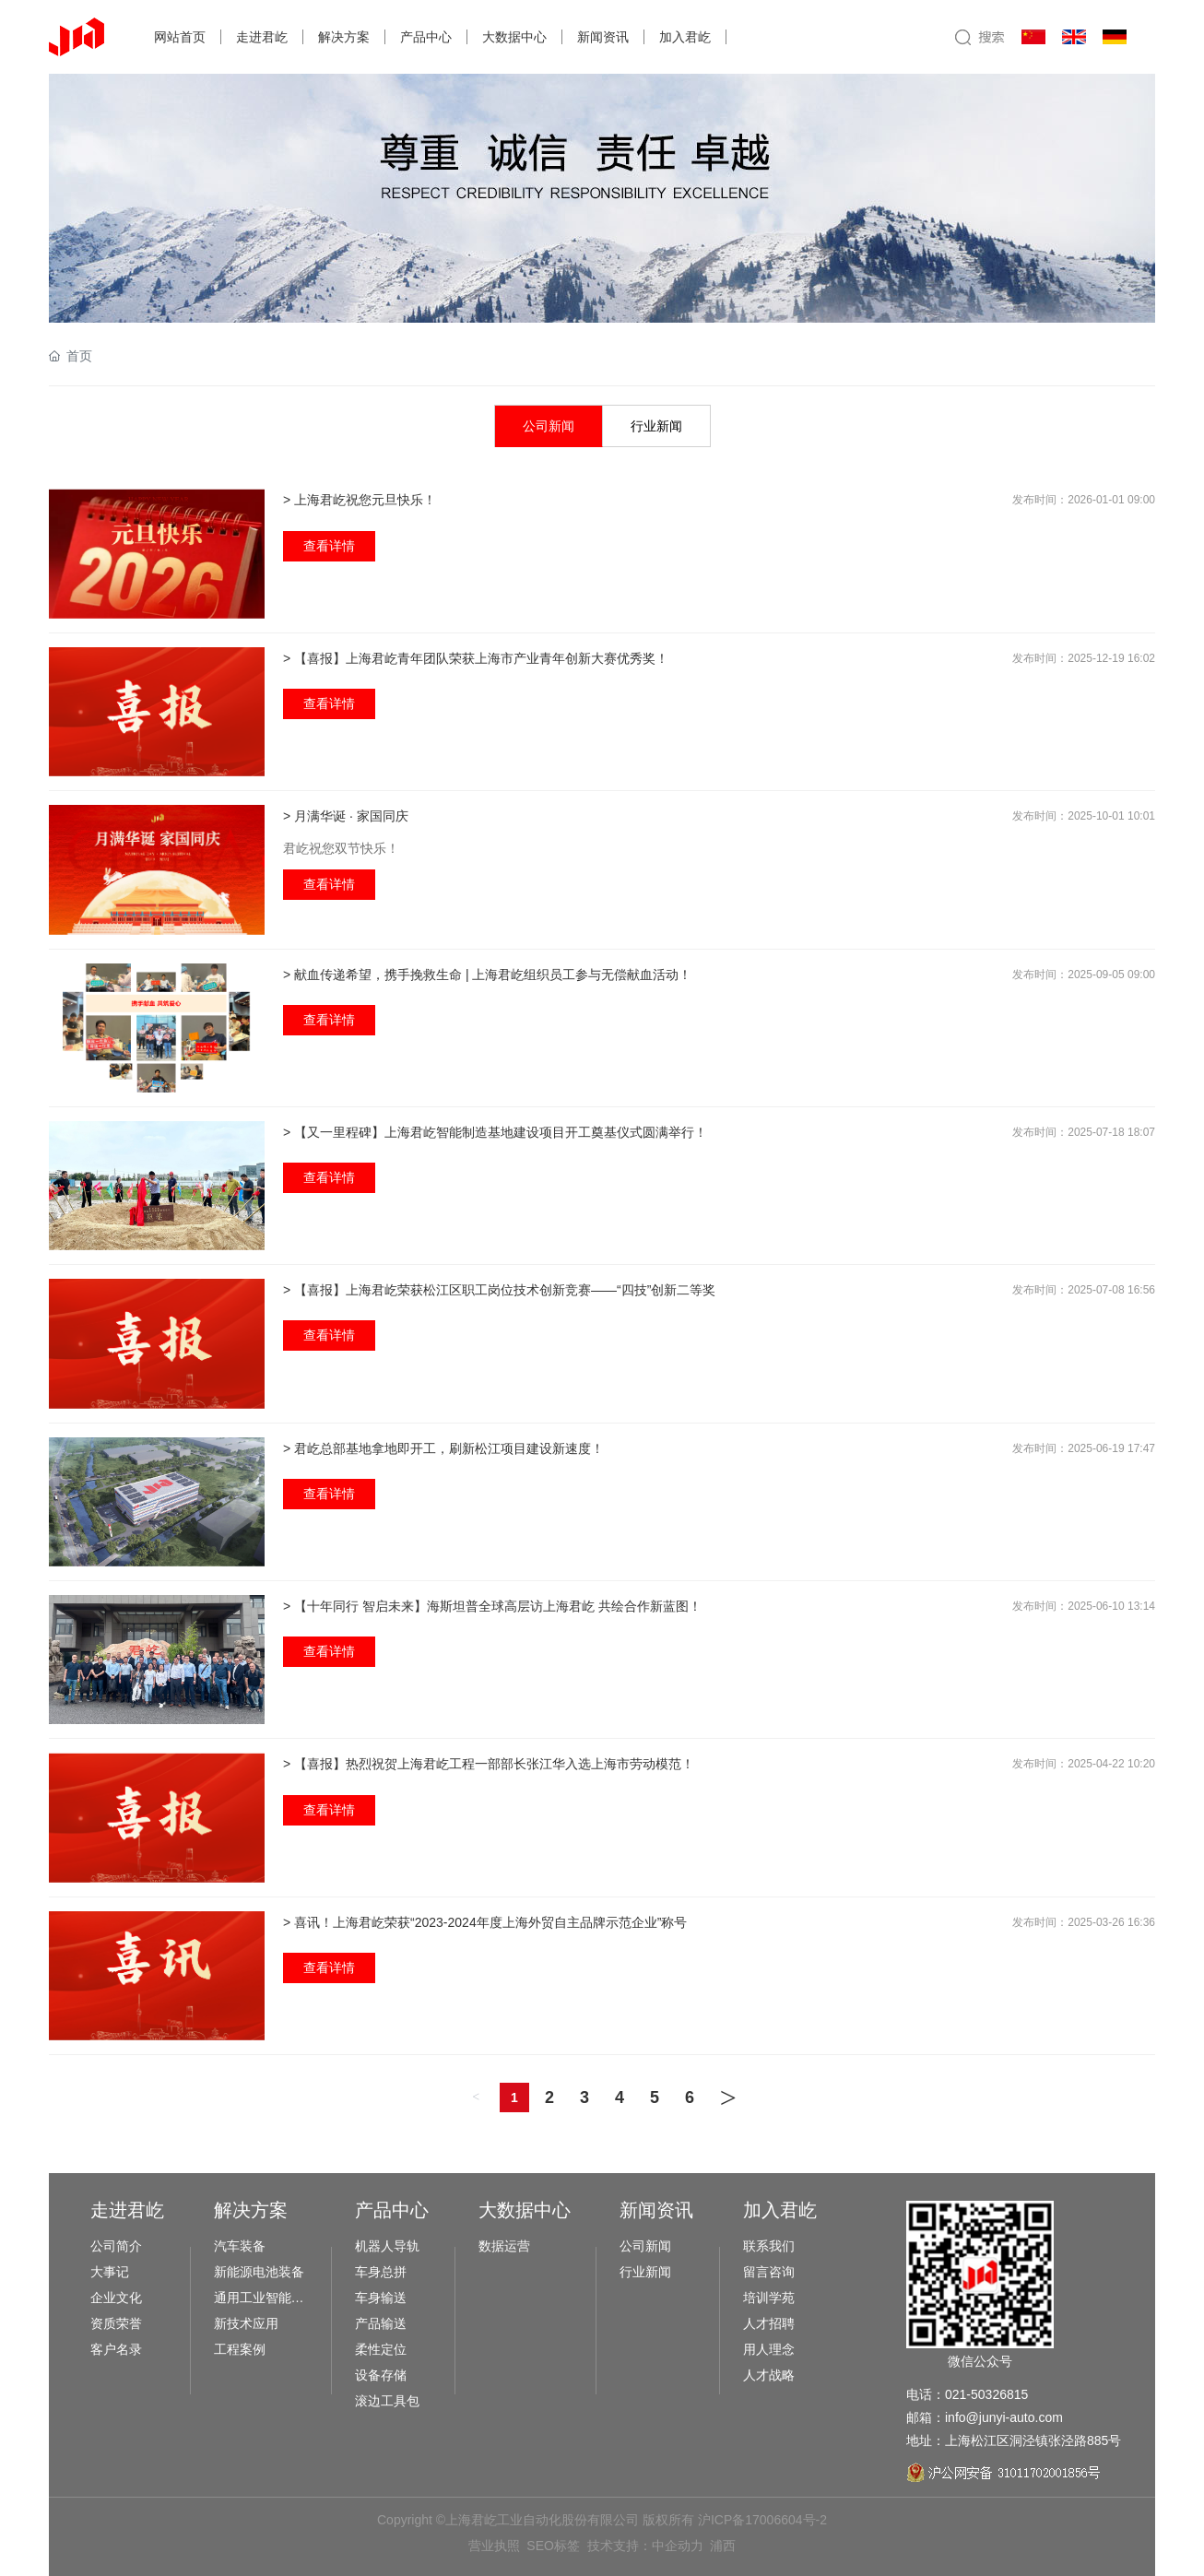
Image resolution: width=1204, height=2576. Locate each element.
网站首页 (180, 37)
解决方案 (344, 37)
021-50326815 (986, 2394)
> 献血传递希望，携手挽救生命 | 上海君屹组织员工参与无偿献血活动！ (487, 974)
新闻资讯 (603, 37)
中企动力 (677, 2545)
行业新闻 (656, 426)
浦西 (723, 2545)
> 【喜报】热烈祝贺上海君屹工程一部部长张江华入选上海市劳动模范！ (488, 1763)
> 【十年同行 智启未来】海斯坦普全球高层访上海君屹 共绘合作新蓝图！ (492, 1606)
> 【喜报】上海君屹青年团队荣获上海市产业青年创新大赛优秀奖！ (475, 658)
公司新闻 (548, 426)
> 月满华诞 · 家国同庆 (345, 816)
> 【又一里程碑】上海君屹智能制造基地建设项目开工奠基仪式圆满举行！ (495, 1132)
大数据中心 (514, 37)
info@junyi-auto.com (1004, 2417)
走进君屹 (262, 37)
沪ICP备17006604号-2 (762, 2519)
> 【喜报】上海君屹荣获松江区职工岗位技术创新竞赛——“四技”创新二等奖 (499, 1289)
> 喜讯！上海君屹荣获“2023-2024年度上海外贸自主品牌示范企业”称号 (485, 1922)
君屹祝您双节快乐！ (341, 848)
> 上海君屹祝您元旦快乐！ (359, 499)
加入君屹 (685, 37)
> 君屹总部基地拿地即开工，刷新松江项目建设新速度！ (443, 1448)
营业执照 (494, 2545)
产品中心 (426, 37)
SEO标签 (553, 2545)
